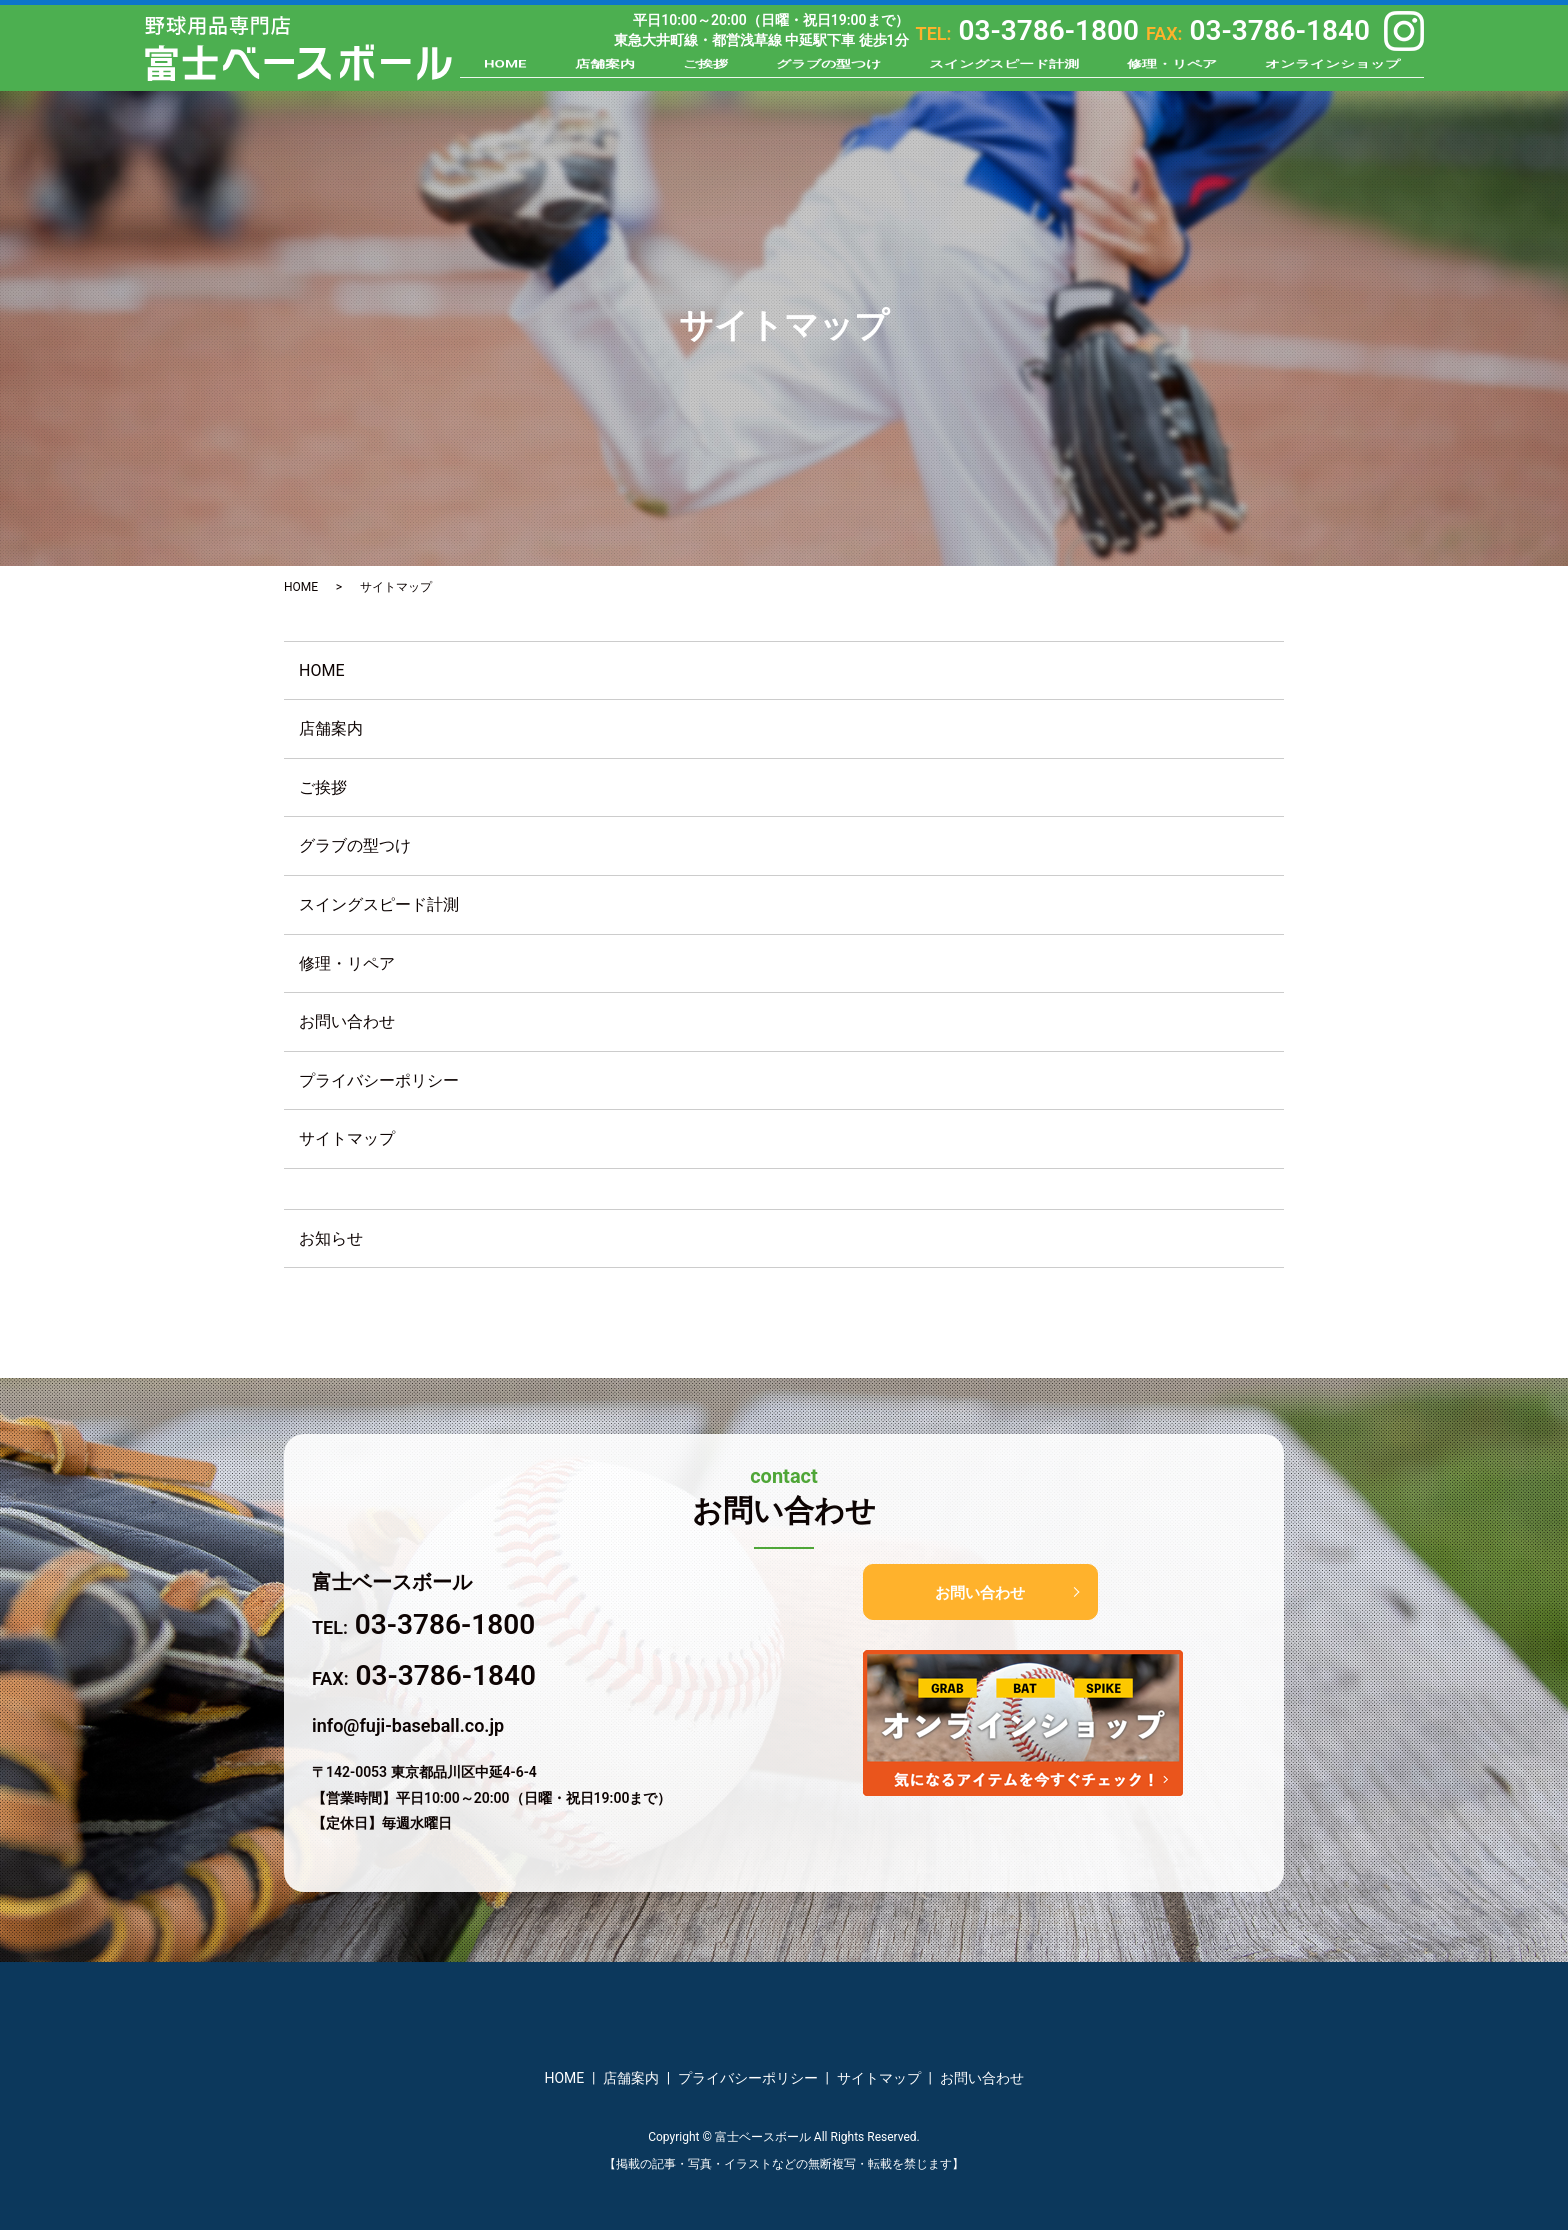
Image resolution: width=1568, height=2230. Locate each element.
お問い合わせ (347, 1021)
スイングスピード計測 (1004, 72)
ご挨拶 (705, 72)
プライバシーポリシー (379, 1080)
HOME (505, 72)
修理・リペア (1172, 72)
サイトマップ (347, 1138)
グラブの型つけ (828, 72)
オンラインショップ (1332, 72)
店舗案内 (605, 72)
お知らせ (331, 1238)
